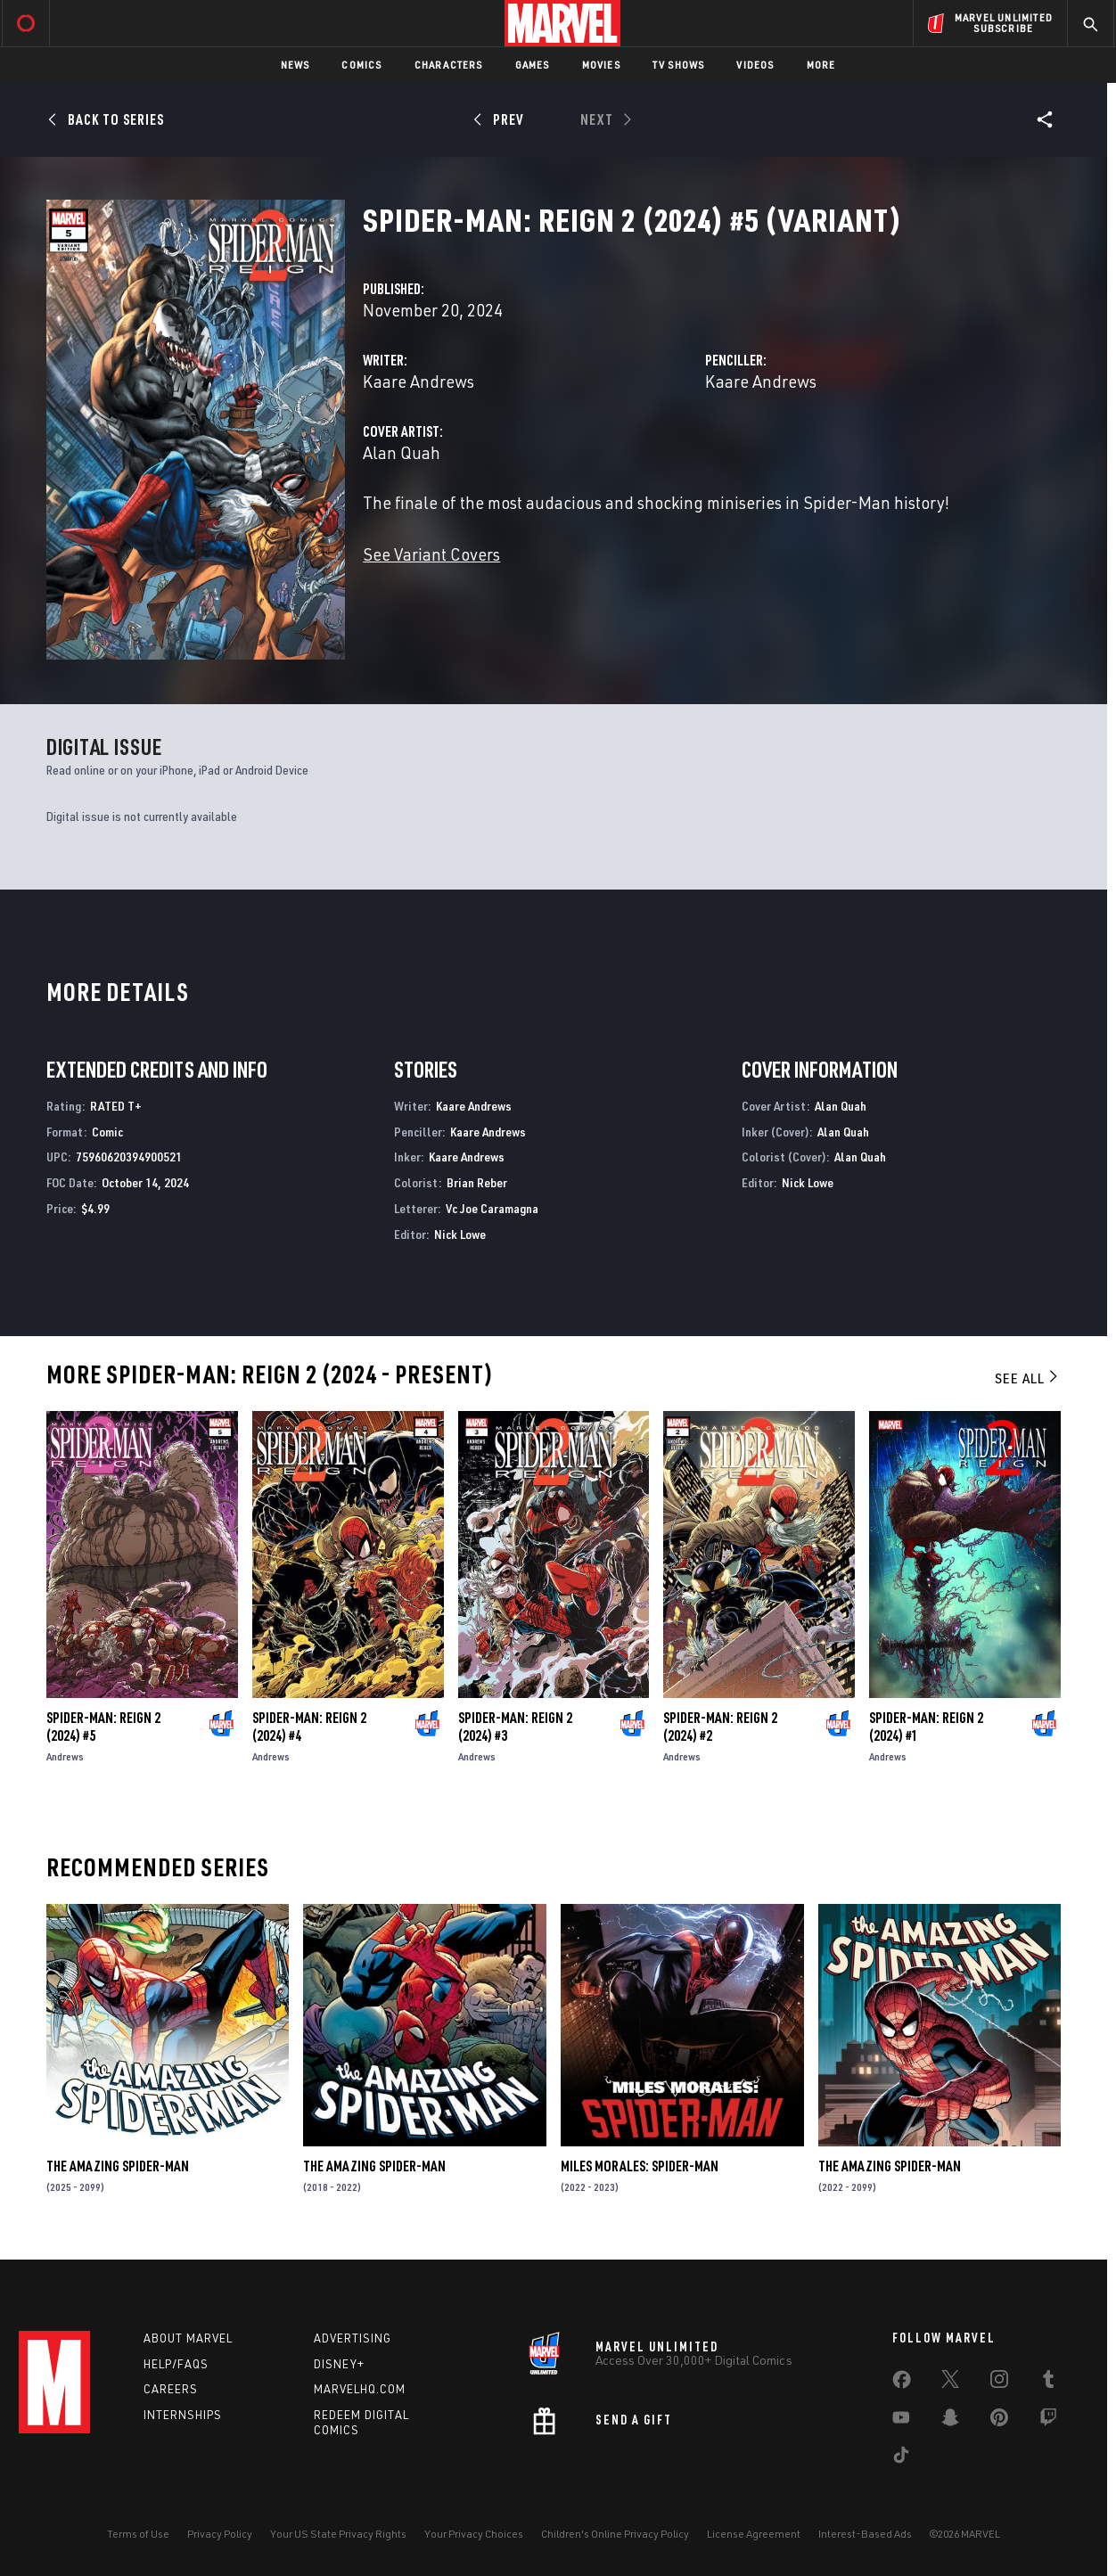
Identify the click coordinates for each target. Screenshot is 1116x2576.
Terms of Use (138, 2533)
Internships (183, 2415)
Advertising (352, 2338)
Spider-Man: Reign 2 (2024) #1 (926, 1726)
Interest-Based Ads (865, 2533)
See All (1028, 1378)
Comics (361, 64)
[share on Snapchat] (950, 2421)
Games (532, 64)
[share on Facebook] (901, 2383)
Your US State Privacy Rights (338, 2533)
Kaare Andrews (418, 381)
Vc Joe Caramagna (492, 1208)
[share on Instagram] (999, 2382)
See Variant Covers (431, 554)
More (821, 64)
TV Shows (678, 64)
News (295, 64)
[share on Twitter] (950, 2382)
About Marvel (188, 2338)
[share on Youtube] (901, 2421)
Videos (755, 64)
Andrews (65, 1756)
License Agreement (753, 2533)
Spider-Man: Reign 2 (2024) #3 (515, 1726)
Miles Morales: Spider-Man (639, 2166)
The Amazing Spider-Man (117, 2166)
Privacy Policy (219, 2533)
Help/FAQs (176, 2364)
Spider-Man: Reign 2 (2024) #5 (103, 1726)
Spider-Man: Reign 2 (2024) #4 (309, 1726)
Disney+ (339, 2364)
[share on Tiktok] (901, 2458)
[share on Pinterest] (999, 2421)
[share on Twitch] (1048, 2421)
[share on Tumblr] (1048, 2382)
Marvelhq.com (360, 2389)
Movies (601, 64)
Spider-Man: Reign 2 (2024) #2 (720, 1726)
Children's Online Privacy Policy (615, 2533)
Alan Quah (401, 452)
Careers (171, 2389)
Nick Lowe (460, 1234)
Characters (448, 64)
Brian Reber (477, 1182)
